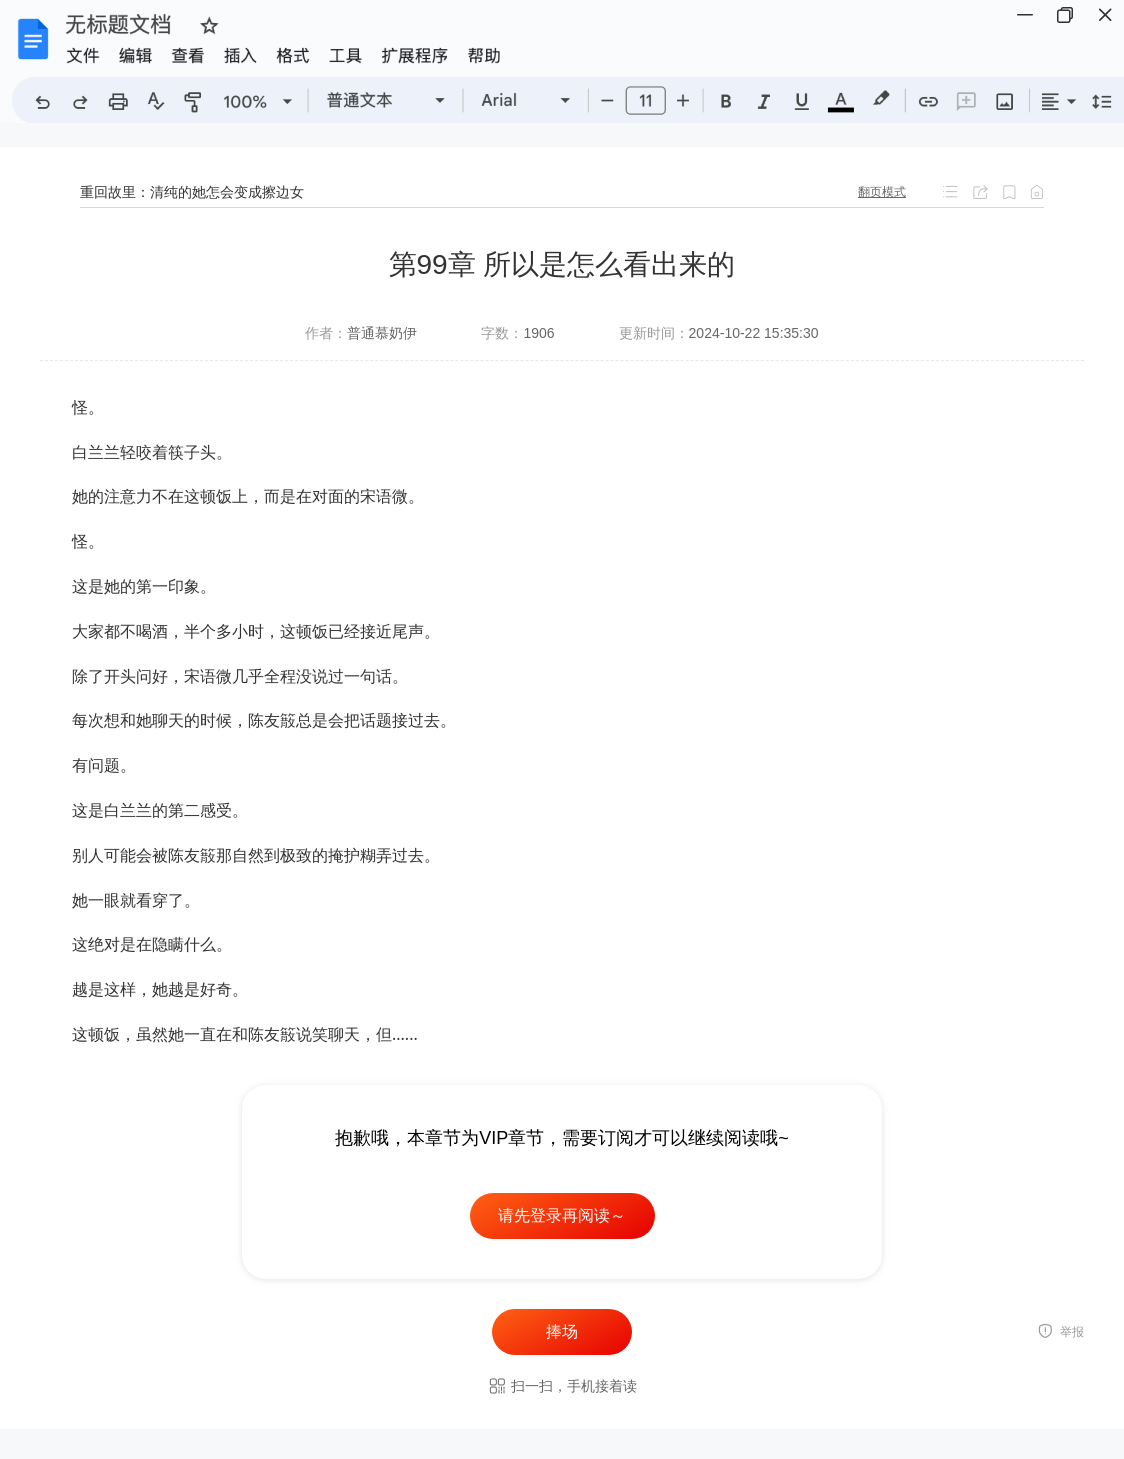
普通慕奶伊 (382, 333)
